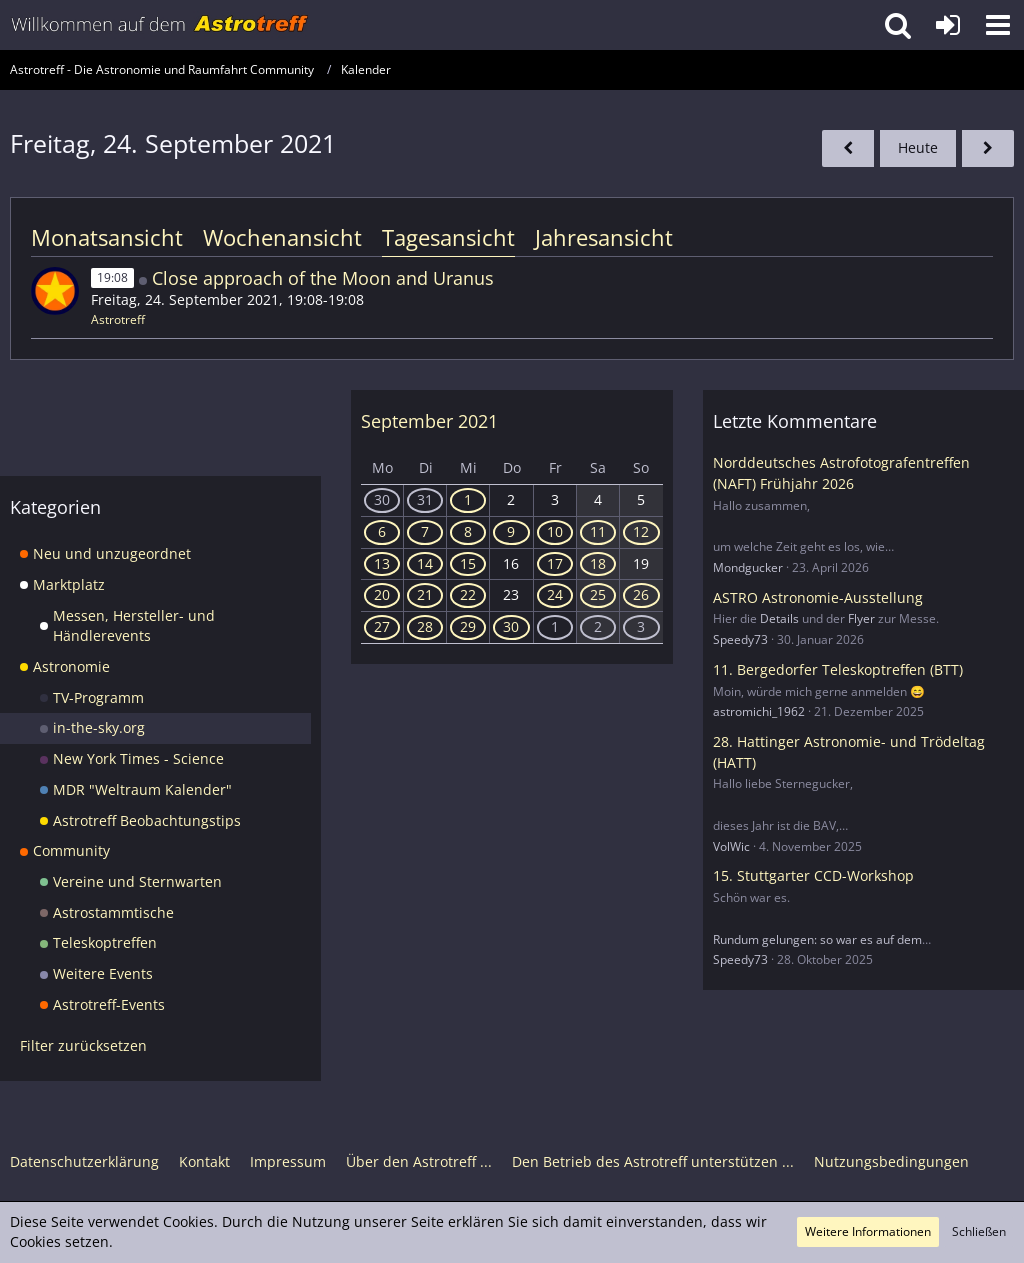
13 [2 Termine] (382, 563)
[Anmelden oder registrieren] (948, 25)
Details (779, 618)
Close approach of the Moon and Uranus (323, 278)
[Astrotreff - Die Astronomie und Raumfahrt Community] (160, 25)
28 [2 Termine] (425, 626)
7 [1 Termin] (425, 531)
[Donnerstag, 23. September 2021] (848, 148)
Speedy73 (740, 639)
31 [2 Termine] (425, 499)
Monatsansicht (107, 237)
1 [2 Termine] (468, 499)
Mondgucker (748, 567)
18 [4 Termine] (598, 563)
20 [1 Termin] (382, 594)
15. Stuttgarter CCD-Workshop (813, 875)
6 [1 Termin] (382, 531)
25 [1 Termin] (598, 594)
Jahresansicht (604, 237)
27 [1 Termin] (382, 626)
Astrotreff (118, 319)
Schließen (979, 1231)
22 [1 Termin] (468, 594)
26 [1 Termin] (641, 594)
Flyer (861, 618)
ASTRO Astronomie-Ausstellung (818, 597)
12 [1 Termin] (641, 531)
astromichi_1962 (759, 711)
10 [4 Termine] (555, 531)
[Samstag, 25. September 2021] (988, 148)
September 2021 (429, 421)
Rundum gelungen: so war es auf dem (817, 939)
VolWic (731, 846)
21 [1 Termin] (425, 594)
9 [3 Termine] (511, 531)
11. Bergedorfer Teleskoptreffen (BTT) (838, 669)
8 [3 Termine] (468, 531)
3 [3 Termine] (641, 626)
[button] (998, 25)
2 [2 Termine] (598, 626)
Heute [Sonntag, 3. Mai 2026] (918, 147)
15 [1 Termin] (468, 563)
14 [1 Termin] (425, 563)
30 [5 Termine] (382, 499)
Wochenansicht (282, 237)
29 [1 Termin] (468, 626)
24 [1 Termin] (555, 594)
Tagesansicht (448, 237)
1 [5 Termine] (555, 626)
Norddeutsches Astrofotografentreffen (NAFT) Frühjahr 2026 (841, 473)
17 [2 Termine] (555, 563)
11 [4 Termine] (598, 531)
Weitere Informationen (868, 1231)
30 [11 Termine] (511, 626)
